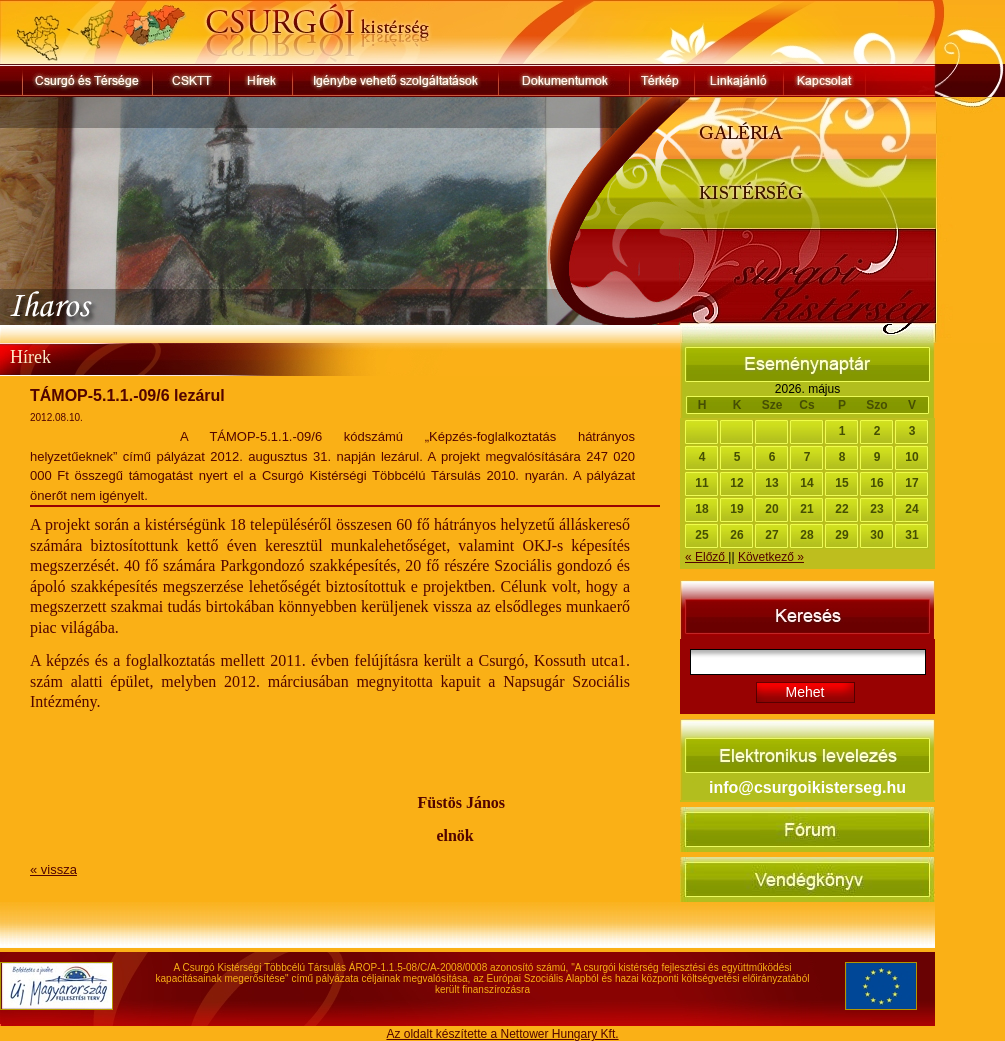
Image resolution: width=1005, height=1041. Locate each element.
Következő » (771, 557)
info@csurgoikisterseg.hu (807, 787)
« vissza (53, 869)
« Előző (706, 557)
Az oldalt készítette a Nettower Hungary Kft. (502, 1034)
